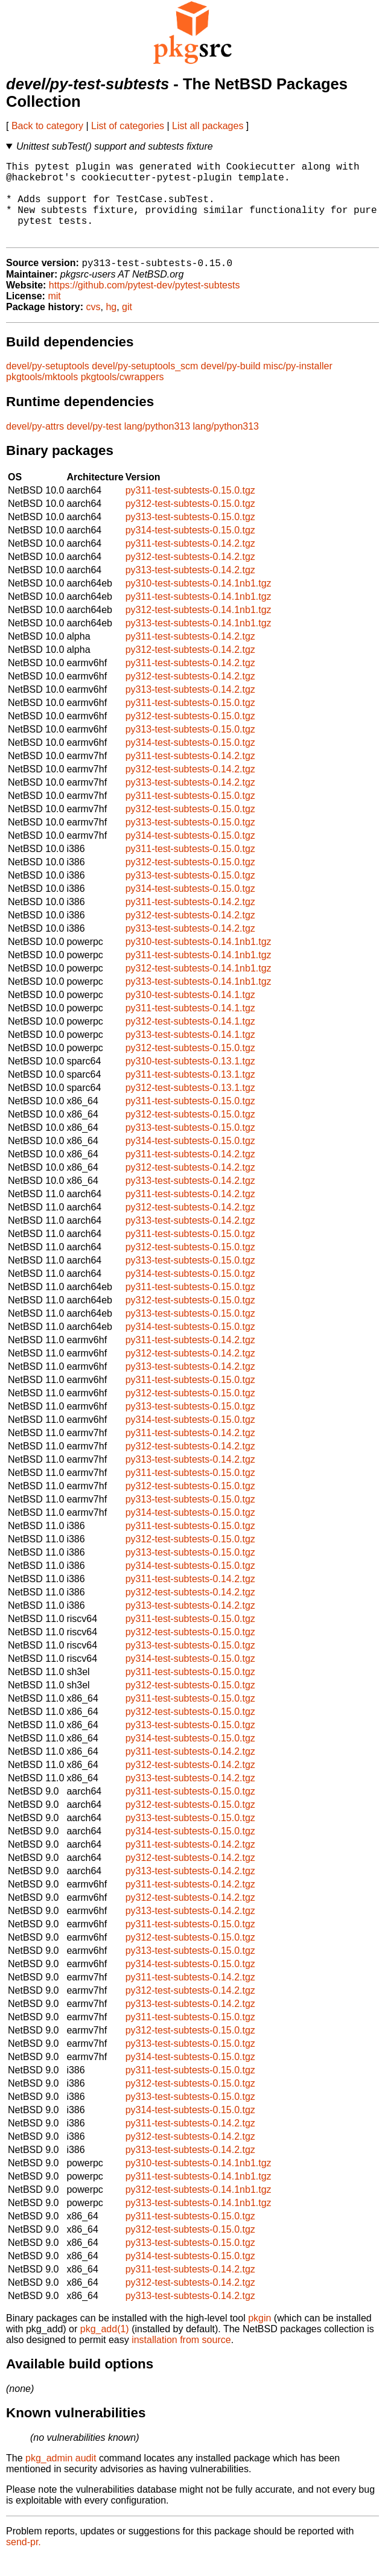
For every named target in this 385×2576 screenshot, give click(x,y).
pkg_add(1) (104, 2347)
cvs (93, 325)
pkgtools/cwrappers (122, 395)
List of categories (127, 126)
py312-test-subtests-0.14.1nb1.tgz (199, 628)
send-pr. (23, 2560)
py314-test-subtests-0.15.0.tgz (190, 549)
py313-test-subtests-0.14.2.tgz (190, 589)
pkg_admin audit (60, 2477)
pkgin (259, 2337)
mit (54, 315)
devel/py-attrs (35, 445)
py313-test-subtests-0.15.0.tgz (190, 535)
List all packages (207, 126)
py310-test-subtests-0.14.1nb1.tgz (199, 602)
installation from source (181, 2358)
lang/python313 (157, 445)
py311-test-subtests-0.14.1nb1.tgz (199, 615)
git (127, 325)
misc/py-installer (297, 385)
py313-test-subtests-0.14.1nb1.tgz (199, 642)
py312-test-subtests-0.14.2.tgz (190, 575)
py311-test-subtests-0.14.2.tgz (190, 562)
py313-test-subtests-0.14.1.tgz (190, 1053)
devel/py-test (94, 445)
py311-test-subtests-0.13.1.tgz (190, 1093)
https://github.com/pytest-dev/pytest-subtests (144, 304)
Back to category (47, 126)
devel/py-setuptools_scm (145, 385)
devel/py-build (231, 385)
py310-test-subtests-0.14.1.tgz (190, 1013)
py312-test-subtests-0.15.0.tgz (190, 522)
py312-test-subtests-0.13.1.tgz (190, 1106)
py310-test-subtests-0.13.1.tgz (190, 1080)
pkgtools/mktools (42, 395)
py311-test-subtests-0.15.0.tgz (190, 509)
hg (111, 325)
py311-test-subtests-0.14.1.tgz (190, 1027)
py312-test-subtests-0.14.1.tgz (190, 1040)
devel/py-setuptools (47, 385)
